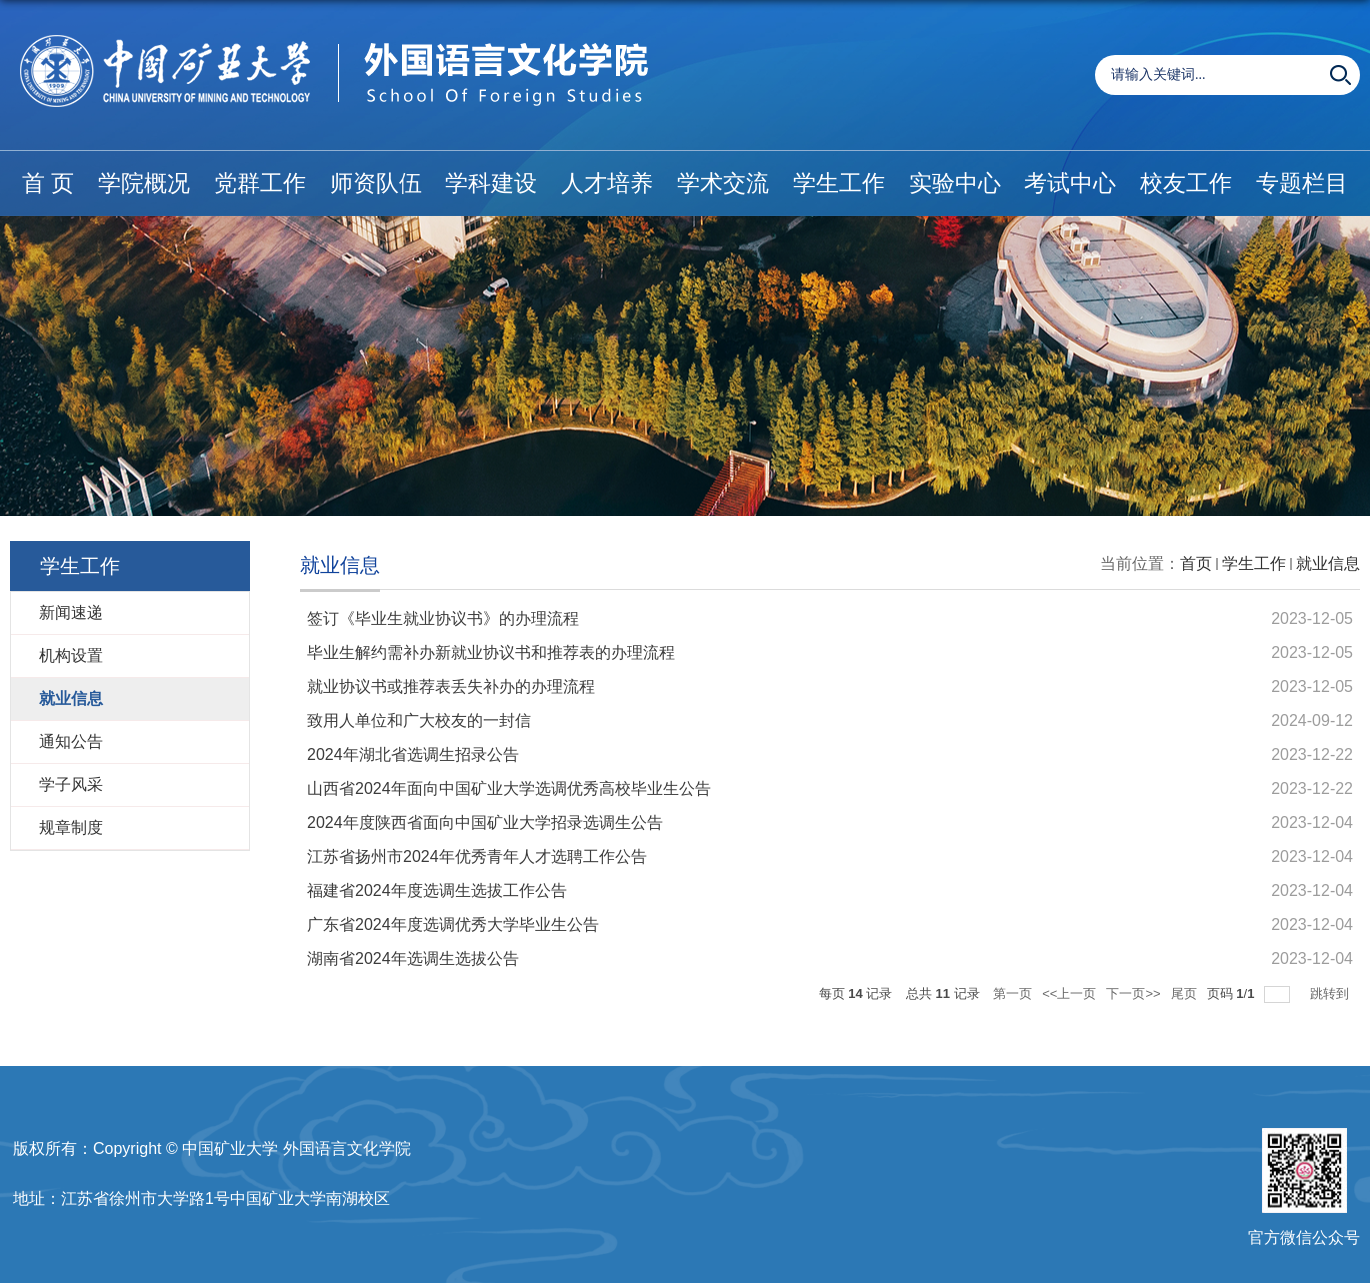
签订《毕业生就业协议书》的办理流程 (443, 618)
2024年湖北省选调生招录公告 (413, 754)
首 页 (48, 183)
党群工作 (260, 183)
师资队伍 (376, 183)
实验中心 (955, 183)
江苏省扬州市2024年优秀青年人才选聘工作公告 (477, 856)
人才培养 (607, 183)
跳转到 (1331, 993)
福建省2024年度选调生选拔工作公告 (437, 890)
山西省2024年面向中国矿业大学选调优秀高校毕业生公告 (509, 788)
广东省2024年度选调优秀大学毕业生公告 (453, 924)
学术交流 (723, 183)
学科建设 (491, 183)
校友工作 (1186, 183)
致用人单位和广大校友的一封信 (419, 720)
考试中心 (1070, 183)
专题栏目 (1302, 183)
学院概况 (144, 183)
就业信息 (1328, 563)
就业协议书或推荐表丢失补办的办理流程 (451, 686)
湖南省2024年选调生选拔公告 (413, 958)
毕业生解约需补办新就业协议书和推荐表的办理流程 (491, 652)
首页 (1196, 563)
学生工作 (839, 183)
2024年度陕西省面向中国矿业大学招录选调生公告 (485, 822)
